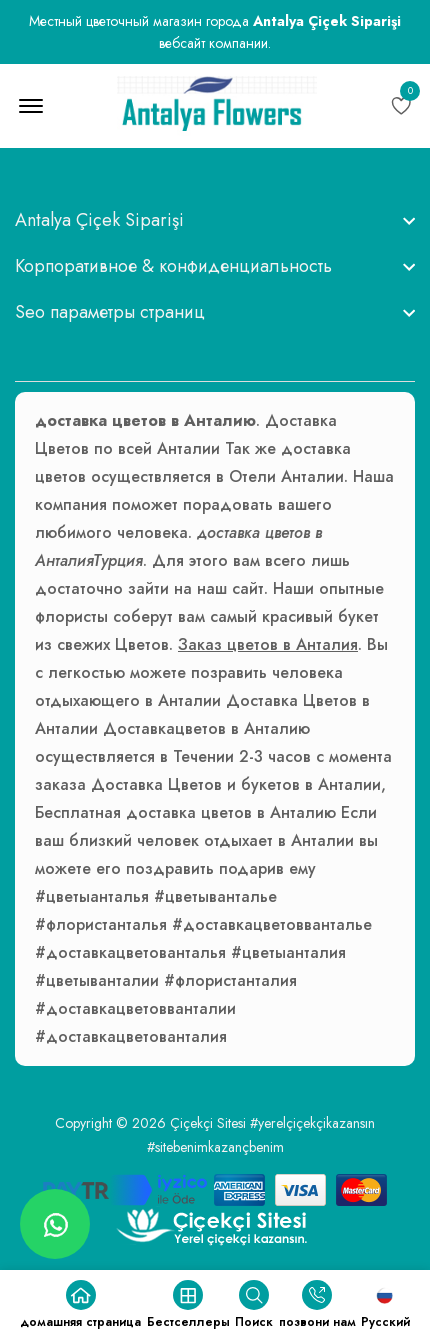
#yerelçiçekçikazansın (312, 1123)
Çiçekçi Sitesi (208, 1123)
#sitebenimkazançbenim (215, 1147)
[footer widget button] (215, 220)
